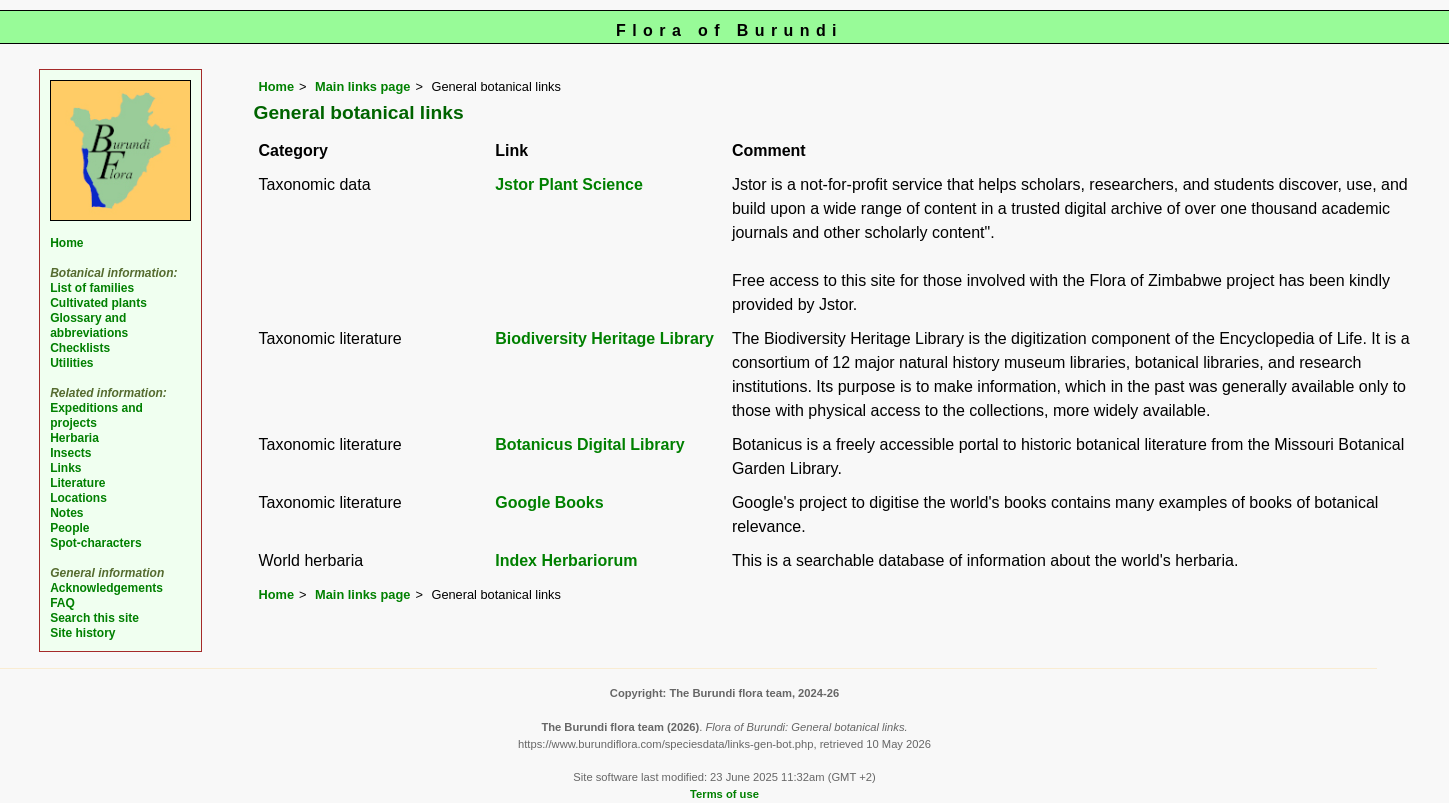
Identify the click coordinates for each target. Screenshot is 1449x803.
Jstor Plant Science (569, 184)
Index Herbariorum (566, 560)
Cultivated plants (98, 303)
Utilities (71, 363)
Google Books (549, 502)
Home (277, 86)
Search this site (94, 618)
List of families (92, 288)
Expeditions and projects (96, 415)
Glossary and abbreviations (89, 325)
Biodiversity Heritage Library (604, 338)
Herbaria (74, 438)
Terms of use (724, 794)
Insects (70, 453)
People (69, 528)
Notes (66, 513)
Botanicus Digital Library (589, 444)
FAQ (62, 603)
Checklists (80, 348)
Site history (82, 633)
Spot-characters (95, 543)
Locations (78, 498)
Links (65, 468)
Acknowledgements (106, 588)
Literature (77, 483)
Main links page (362, 86)
